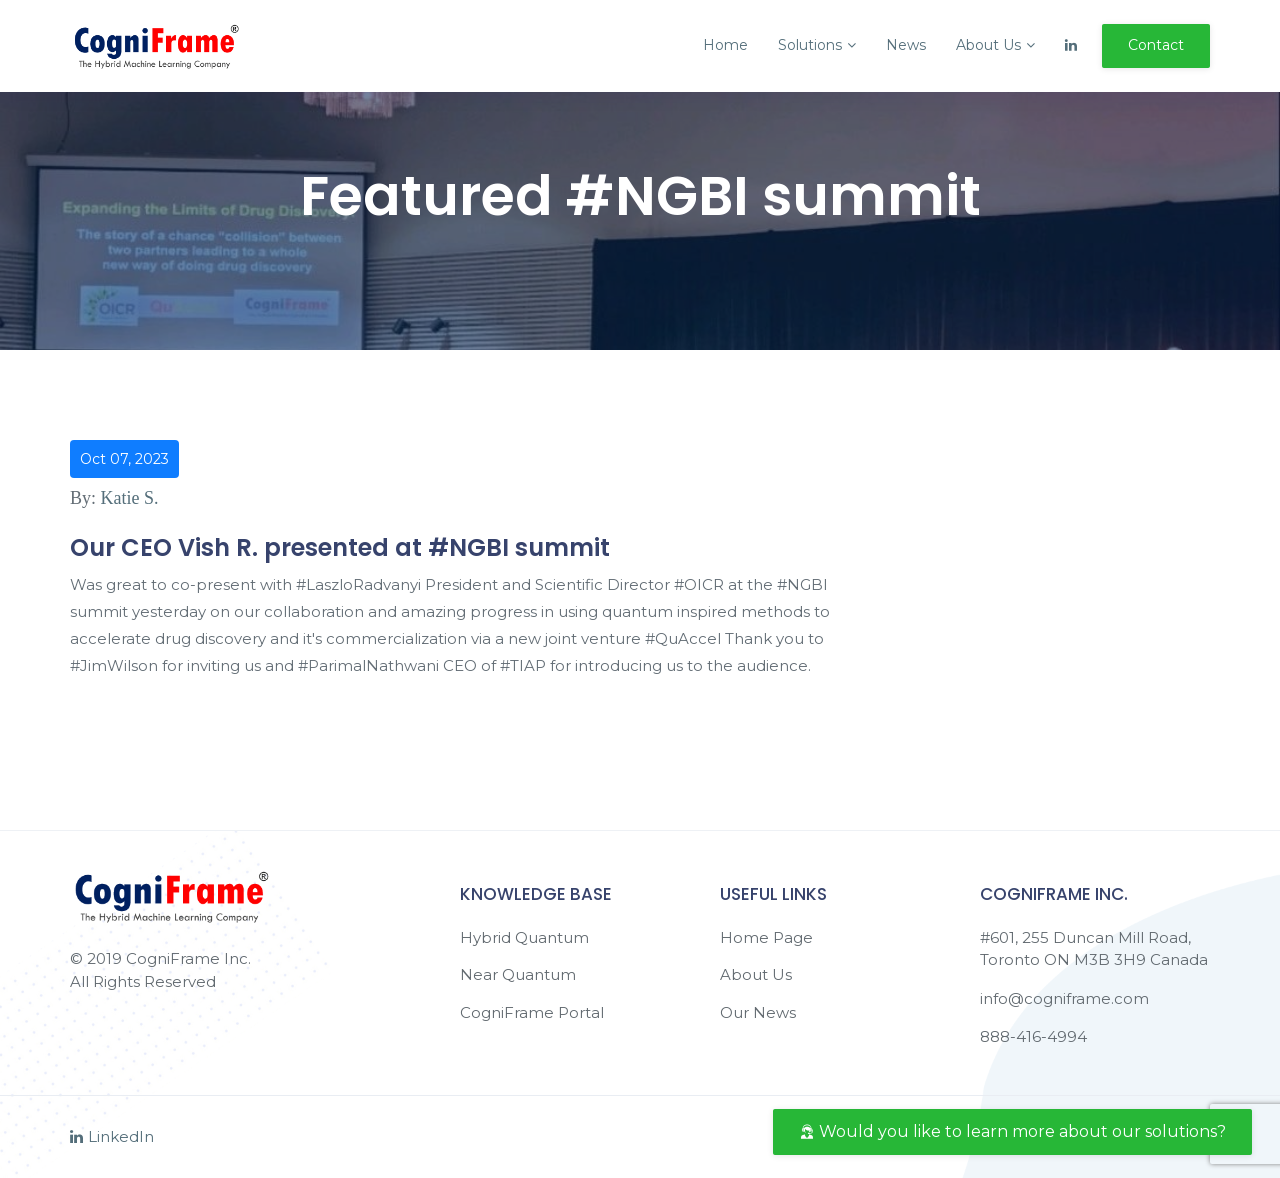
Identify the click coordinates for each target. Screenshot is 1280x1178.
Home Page (766, 937)
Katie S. (130, 498)
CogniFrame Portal (532, 1012)
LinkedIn (112, 1136)
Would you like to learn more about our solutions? (1012, 1131)
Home (725, 45)
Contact (1156, 45)
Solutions (817, 45)
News (906, 45)
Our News (758, 1012)
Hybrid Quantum (524, 937)
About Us (995, 45)
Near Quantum (518, 974)
